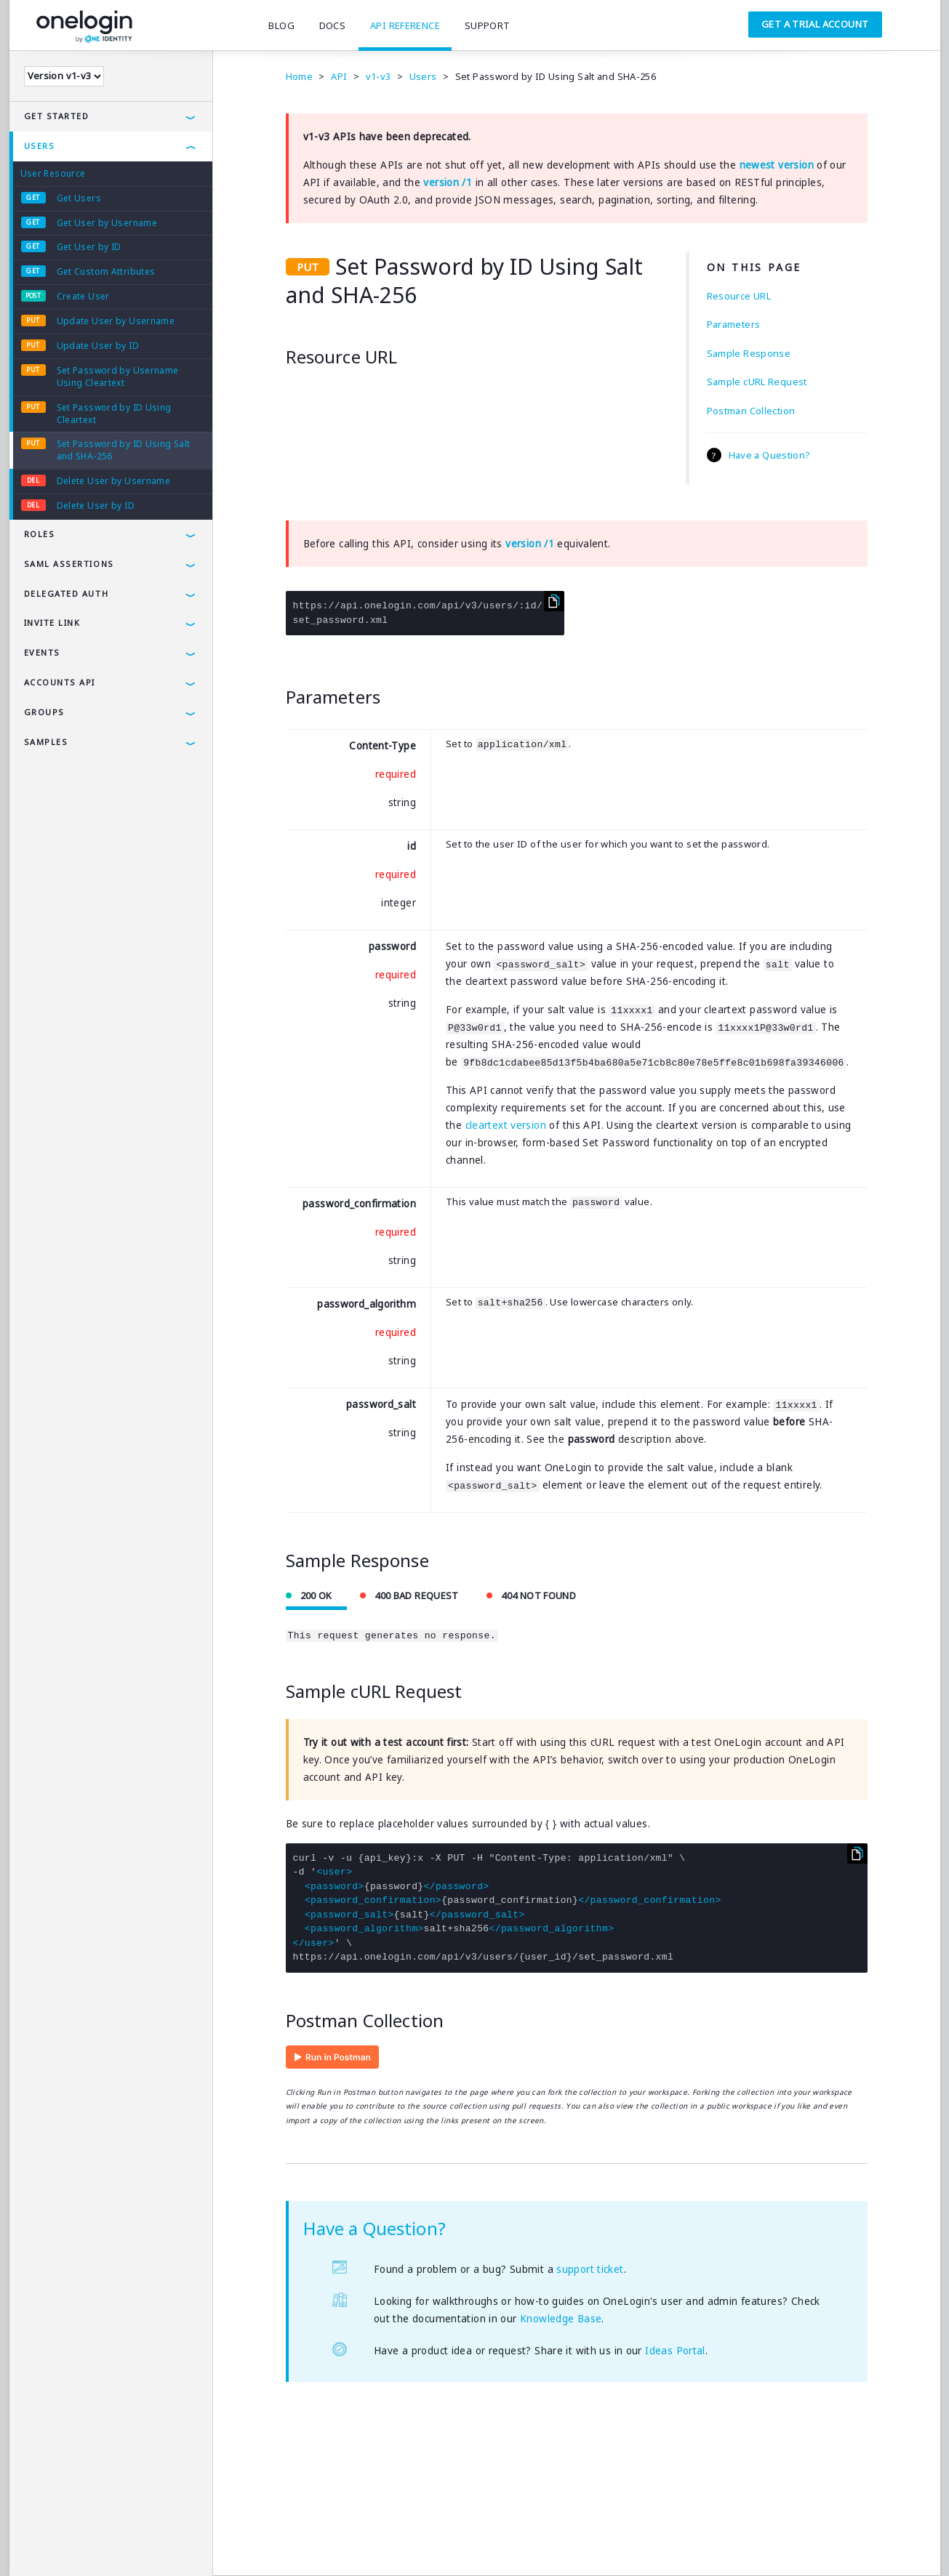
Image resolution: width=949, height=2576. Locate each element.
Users (39, 145)
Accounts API (59, 682)
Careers (253, 2543)
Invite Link (52, 622)
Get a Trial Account (814, 24)
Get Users (79, 198)
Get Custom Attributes (106, 271)
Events (42, 652)
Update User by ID (98, 345)
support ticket (589, 2270)
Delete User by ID (96, 505)
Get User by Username (107, 223)
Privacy (84, 2543)
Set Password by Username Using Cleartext (118, 376)
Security (138, 2543)
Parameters (734, 324)
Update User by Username (116, 321)
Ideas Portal (675, 2351)
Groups (44, 712)
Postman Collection (751, 410)
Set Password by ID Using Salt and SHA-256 (124, 450)
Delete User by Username (114, 481)
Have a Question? (770, 455)
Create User (83, 296)
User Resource (53, 173)
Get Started (56, 115)
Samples (46, 741)
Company (196, 2543)
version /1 (447, 182)
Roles (39, 533)
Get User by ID (89, 247)
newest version (777, 165)
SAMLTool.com (322, 2543)
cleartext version (505, 1125)
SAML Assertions (69, 563)
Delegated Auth (66, 593)
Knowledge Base (560, 2319)
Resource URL (739, 295)
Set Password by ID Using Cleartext (114, 413)
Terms (36, 2543)
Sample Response (749, 353)
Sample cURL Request (757, 381)
